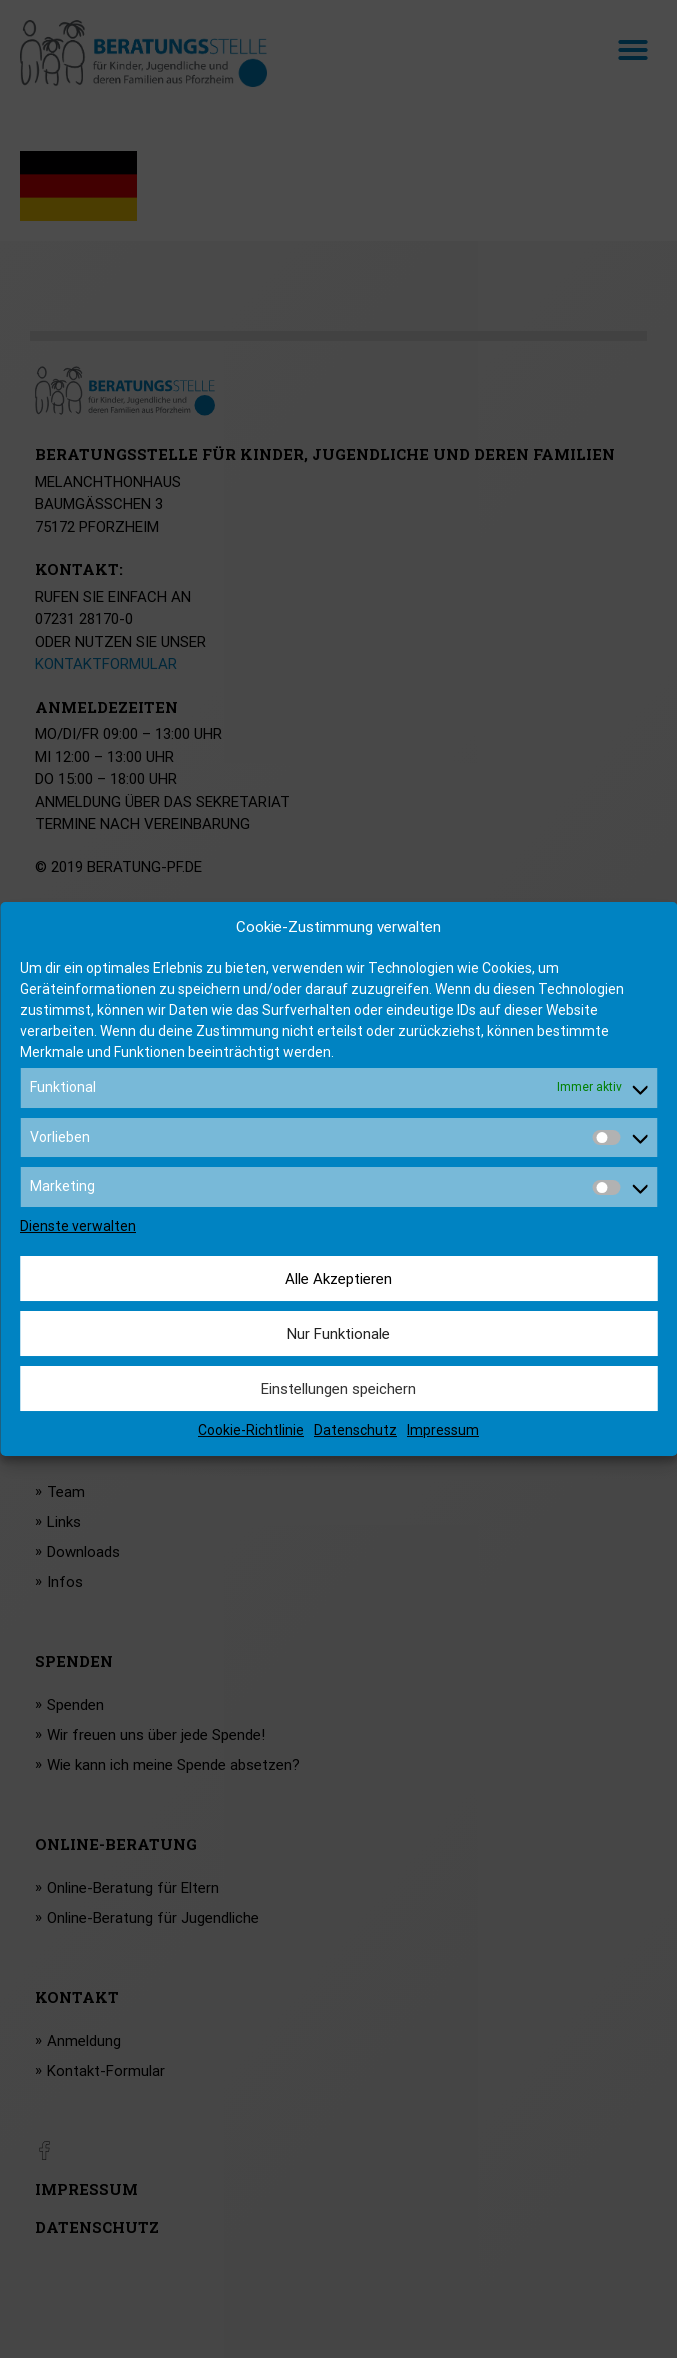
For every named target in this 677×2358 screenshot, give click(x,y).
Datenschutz (355, 1430)
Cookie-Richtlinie (251, 1430)
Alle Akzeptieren (338, 1279)
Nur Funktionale (338, 1334)
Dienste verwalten (78, 1226)
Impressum (443, 1430)
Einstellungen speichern (338, 1389)
